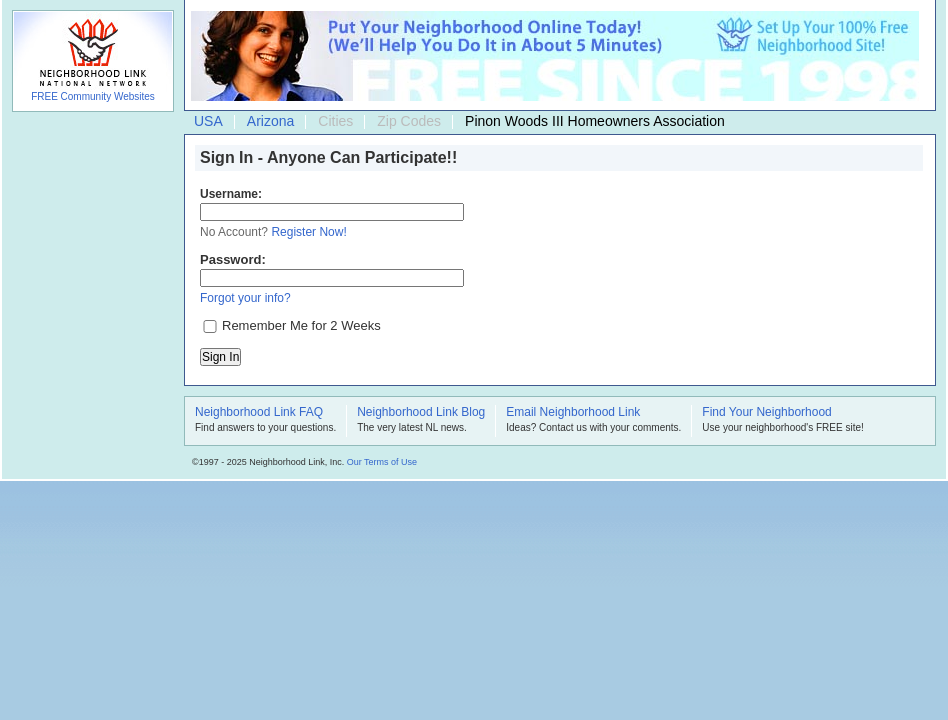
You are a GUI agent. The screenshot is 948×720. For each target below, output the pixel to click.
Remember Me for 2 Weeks (301, 325)
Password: (233, 259)
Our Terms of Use (382, 462)
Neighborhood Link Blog (421, 413)
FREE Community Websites (93, 96)
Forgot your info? (245, 298)
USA (208, 121)
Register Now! (308, 232)
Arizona (270, 121)
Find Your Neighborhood (766, 413)
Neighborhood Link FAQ (259, 413)
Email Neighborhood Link (573, 413)
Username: (231, 194)
